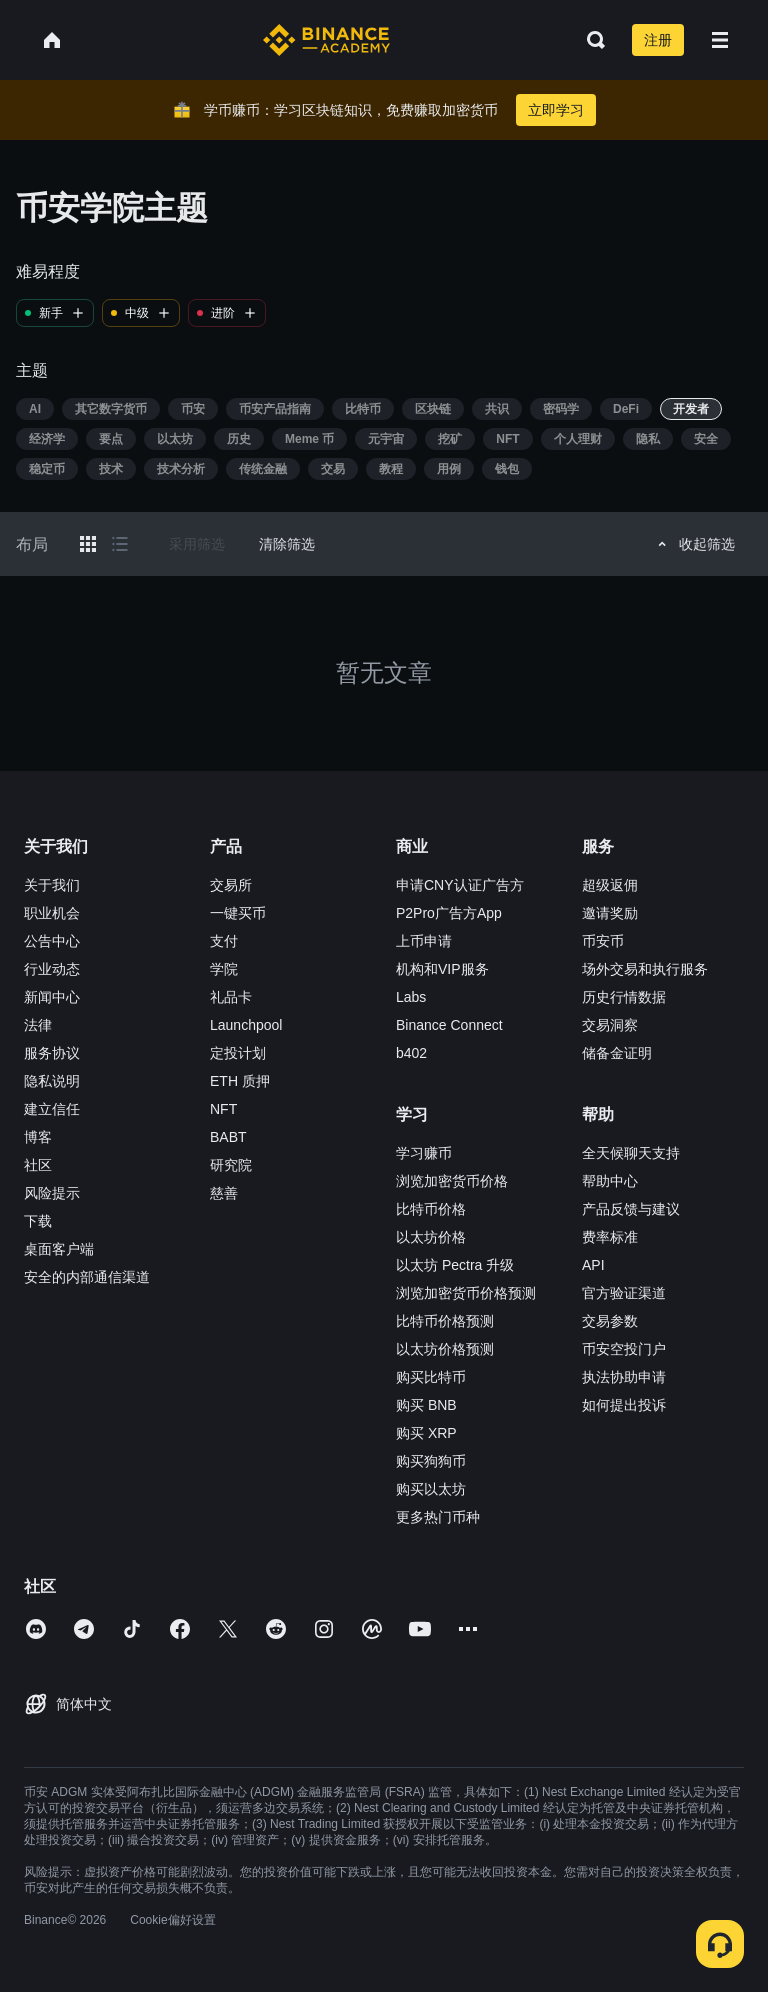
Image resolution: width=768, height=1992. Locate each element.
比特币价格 (431, 1209)
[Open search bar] (590, 40)
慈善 (224, 1193)
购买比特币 (431, 1377)
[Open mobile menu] (720, 40)
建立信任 (52, 1109)
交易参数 (610, 1321)
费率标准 (610, 1237)
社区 (38, 1165)
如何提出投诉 (624, 1405)
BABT (228, 1137)
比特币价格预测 (445, 1321)
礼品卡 (231, 997)
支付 (224, 941)
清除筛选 (287, 544)
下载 (38, 1221)
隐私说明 (52, 1081)
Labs (411, 997)
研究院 (231, 1165)
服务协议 (52, 1053)
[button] (720, 40)
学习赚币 (424, 1153)
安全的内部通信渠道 (87, 1277)
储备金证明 (617, 1053)
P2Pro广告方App (449, 913)
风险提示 (52, 1193)
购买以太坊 (431, 1489)
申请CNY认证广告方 (460, 885)
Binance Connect (449, 1025)
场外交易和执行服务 (645, 969)
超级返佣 (610, 885)
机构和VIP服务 (442, 969)
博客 (38, 1137)
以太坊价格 (431, 1237)
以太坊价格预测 (445, 1349)
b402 (411, 1053)
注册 (658, 40)
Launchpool (246, 1025)
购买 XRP (426, 1433)
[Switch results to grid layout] (88, 544)
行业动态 (52, 969)
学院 (224, 969)
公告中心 (52, 941)
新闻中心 (52, 997)
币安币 (603, 941)
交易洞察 (610, 1025)
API (593, 1265)
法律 (38, 1025)
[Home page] (326, 40)
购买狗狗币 (431, 1461)
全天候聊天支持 (631, 1153)
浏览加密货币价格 (452, 1181)
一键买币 (238, 913)
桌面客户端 (59, 1249)
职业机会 (52, 913)
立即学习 (556, 110)
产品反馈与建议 (631, 1209)
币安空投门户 (624, 1349)
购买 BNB (426, 1405)
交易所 (231, 885)
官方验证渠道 (624, 1293)
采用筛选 (197, 544)
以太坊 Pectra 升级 (455, 1265)
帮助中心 (610, 1181)
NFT (223, 1109)
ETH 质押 (240, 1081)
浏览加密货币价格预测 (466, 1293)
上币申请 (424, 941)
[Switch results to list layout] (120, 544)
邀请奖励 (610, 913)
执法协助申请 (624, 1377)
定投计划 (238, 1053)
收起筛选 (693, 544)
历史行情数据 (624, 997)
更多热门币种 (438, 1517)
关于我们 (52, 885)
